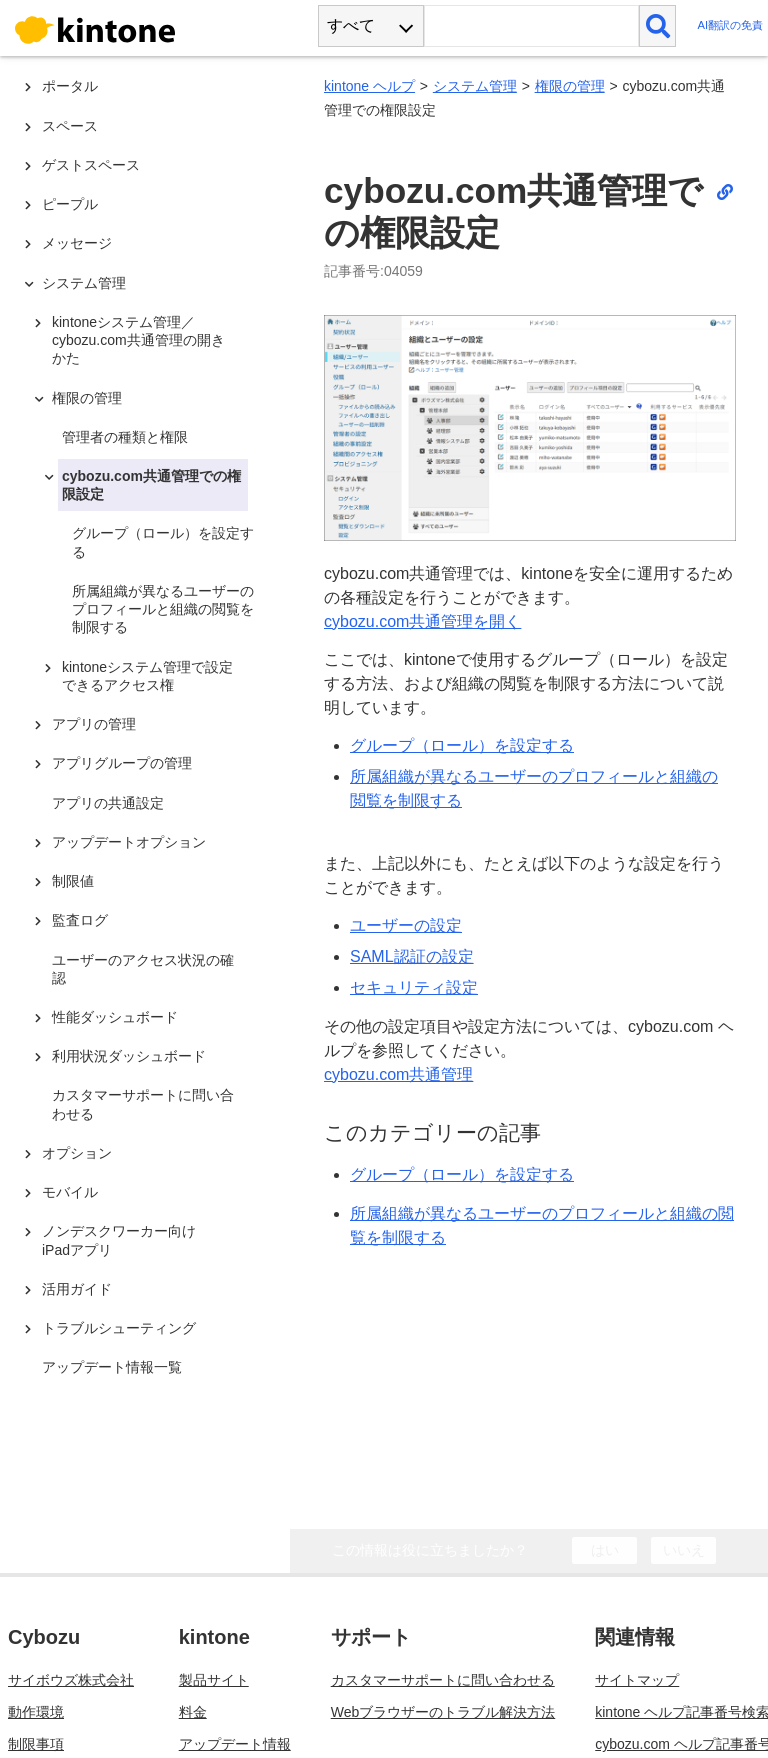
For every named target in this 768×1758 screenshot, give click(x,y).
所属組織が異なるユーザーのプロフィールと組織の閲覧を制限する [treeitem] (163, 609)
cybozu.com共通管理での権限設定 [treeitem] (151, 485)
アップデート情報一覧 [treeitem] (112, 1367)
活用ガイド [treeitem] (77, 1289)
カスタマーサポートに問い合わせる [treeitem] (143, 1104)
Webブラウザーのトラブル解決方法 (443, 1668)
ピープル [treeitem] (70, 204)
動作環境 (36, 1668)
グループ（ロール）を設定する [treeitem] (163, 542)
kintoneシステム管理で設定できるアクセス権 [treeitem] (147, 676)
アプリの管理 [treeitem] (94, 724)
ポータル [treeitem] (70, 86)
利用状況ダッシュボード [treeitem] (129, 1056)
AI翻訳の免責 (730, 25)
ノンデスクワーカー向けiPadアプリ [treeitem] (119, 1240)
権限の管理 (570, 86)
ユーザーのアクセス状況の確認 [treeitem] (143, 969)
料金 (193, 1668)
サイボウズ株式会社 (71, 1636)
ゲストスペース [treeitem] (91, 165)
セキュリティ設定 (414, 987)
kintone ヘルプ (369, 86)
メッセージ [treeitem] (77, 243)
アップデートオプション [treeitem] (129, 842)
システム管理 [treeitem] (84, 283)
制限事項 (36, 1700)
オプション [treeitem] (77, 1153)
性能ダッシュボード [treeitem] (115, 1017)
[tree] (150, 721)
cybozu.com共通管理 (398, 1074)
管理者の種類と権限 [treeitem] (125, 437)
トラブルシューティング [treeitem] (119, 1328)
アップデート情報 (235, 1700)
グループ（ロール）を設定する (462, 745)
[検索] (657, 26)
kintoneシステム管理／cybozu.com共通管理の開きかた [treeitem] (138, 340)
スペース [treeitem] (70, 126)
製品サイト (214, 1636)
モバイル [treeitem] (70, 1192)
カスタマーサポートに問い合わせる (443, 1636)
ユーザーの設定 (406, 925)
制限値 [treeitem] (73, 881)
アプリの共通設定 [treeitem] (108, 803)
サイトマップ (637, 1636)
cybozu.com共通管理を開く (422, 621)
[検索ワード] (531, 26)
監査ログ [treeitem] (80, 920)
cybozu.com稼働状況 (73, 1732)
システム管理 (475, 86)
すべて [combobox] (351, 25)
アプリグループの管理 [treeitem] (122, 763)
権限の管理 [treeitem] (87, 398)
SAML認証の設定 (412, 956)
